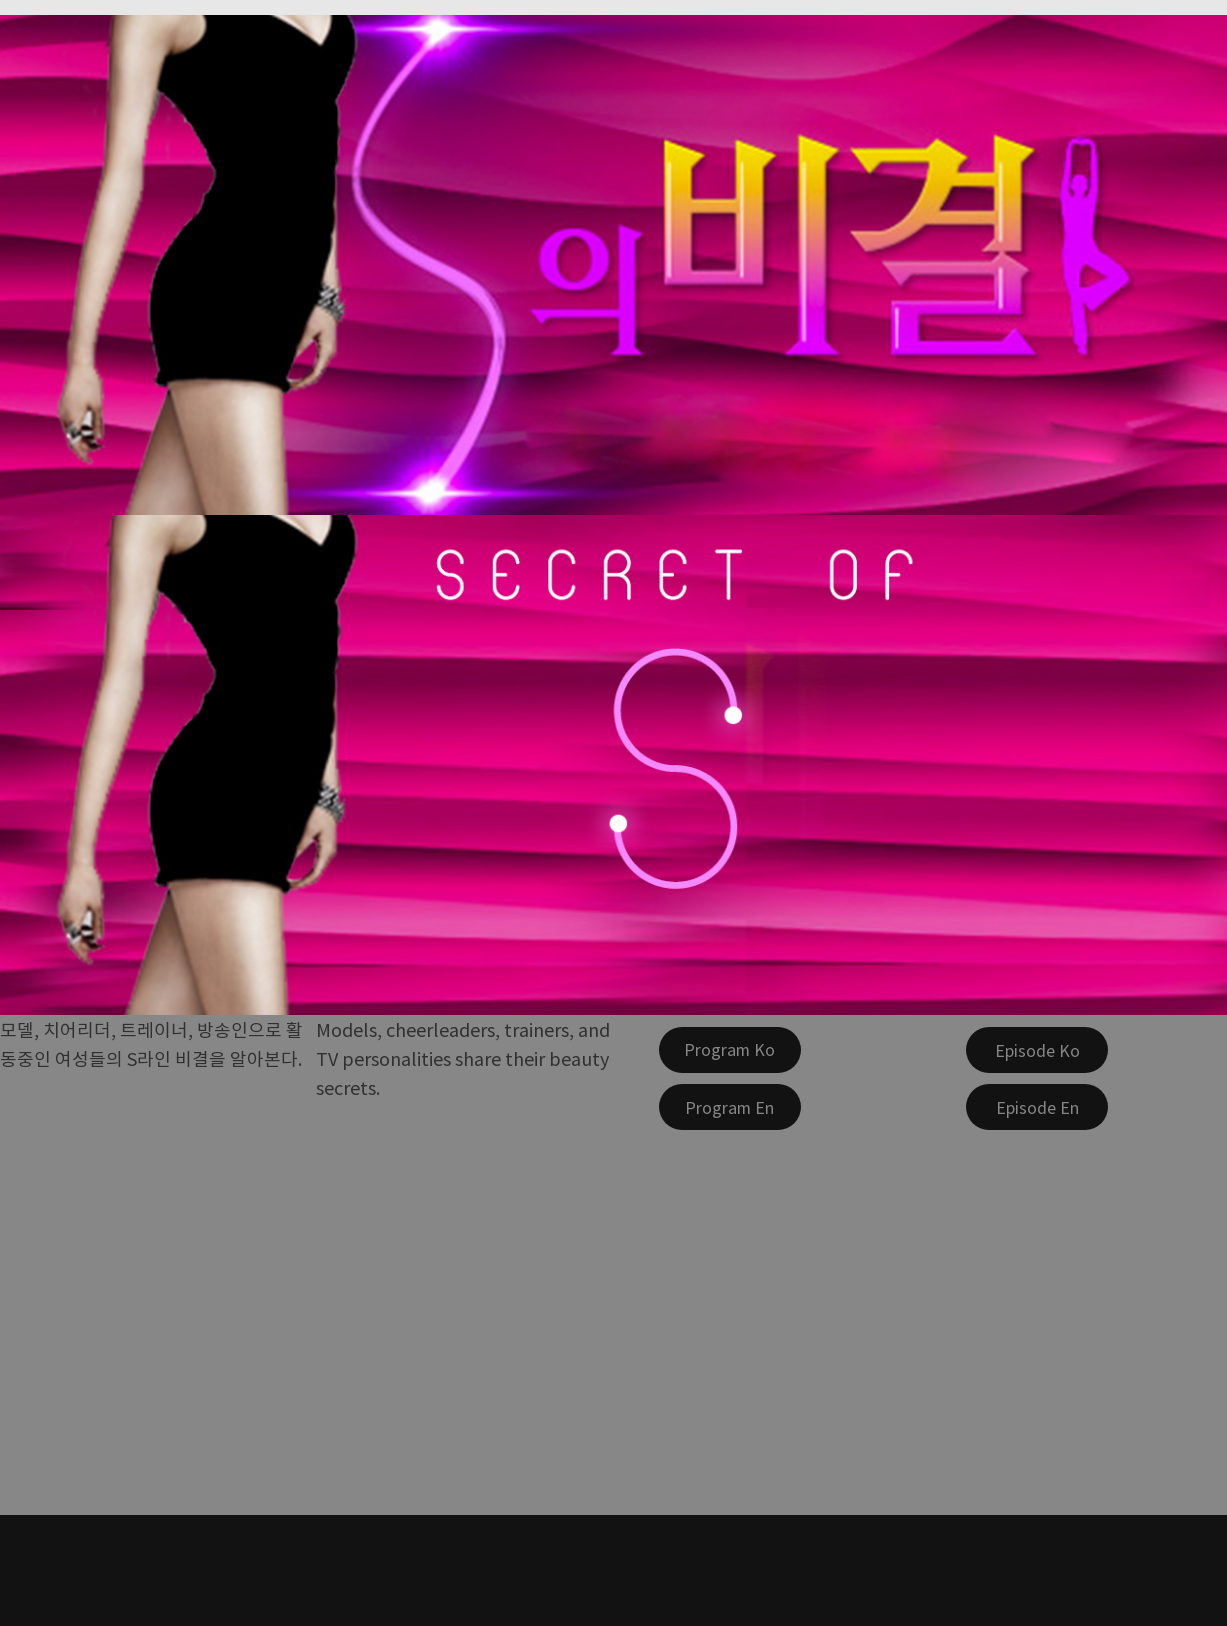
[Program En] (730, 1107)
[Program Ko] (730, 1050)
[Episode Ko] (1037, 1050)
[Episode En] (1037, 1107)
